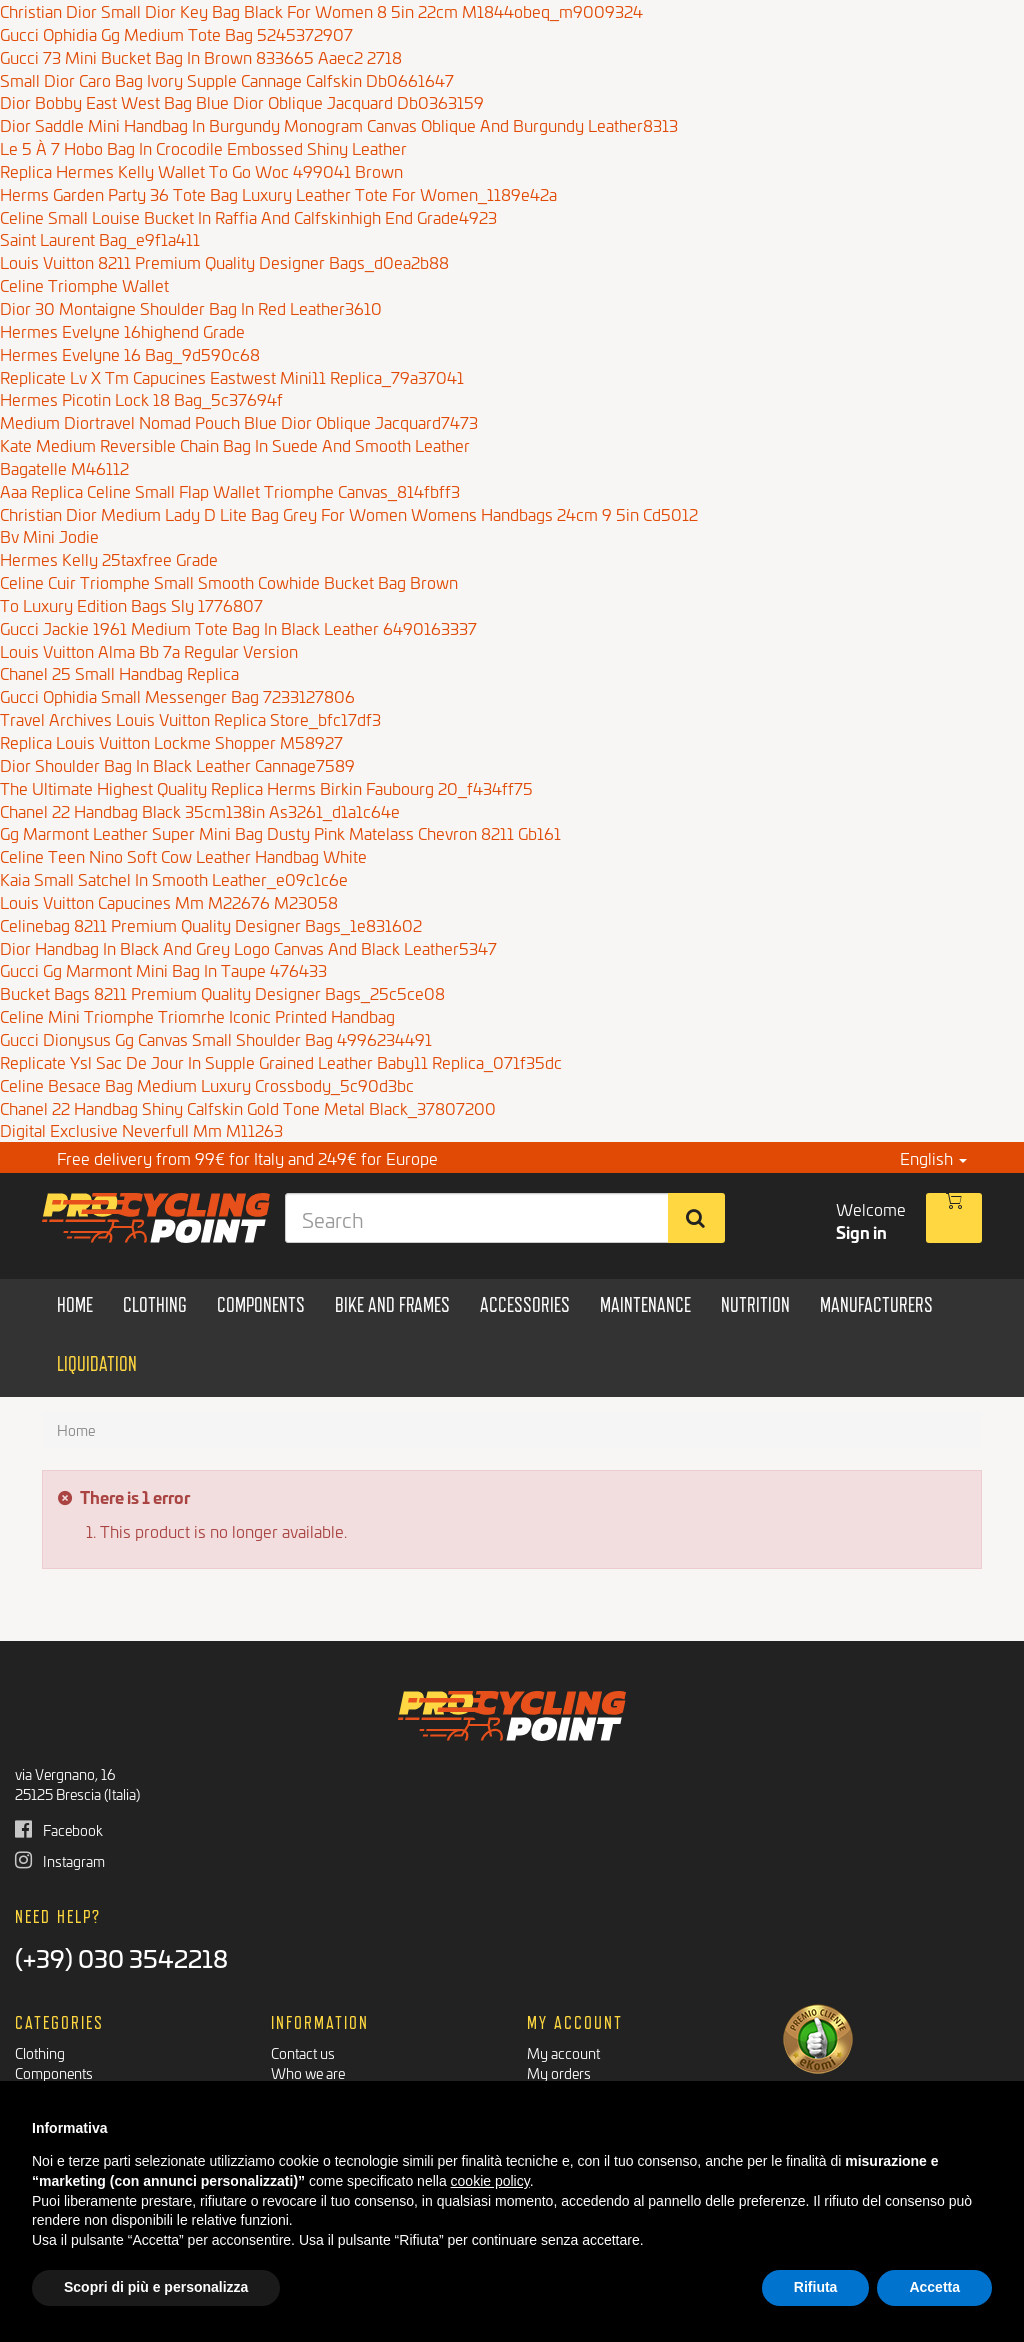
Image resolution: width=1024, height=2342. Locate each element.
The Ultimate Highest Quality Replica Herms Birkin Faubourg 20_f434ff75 (266, 787)
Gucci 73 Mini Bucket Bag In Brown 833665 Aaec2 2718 (201, 56)
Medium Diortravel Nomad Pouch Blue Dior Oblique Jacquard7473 (239, 421)
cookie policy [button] (490, 2181)
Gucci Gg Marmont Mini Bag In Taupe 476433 (163, 969)
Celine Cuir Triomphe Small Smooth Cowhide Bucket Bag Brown (229, 581)
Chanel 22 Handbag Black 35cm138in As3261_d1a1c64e (200, 810)
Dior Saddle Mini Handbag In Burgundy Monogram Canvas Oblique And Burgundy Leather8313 (339, 124)
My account (563, 2052)
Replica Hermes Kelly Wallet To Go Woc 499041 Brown (201, 170)
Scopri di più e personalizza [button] (156, 2287)
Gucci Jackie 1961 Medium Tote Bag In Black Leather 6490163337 (238, 627)
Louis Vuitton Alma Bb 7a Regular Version (149, 650)
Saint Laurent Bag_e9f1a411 (100, 238)
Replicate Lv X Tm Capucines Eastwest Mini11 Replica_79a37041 (232, 376)
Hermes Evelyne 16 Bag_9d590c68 (130, 353)
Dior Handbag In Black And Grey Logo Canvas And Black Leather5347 (248, 947)
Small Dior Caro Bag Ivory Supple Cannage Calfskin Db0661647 (227, 79)
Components (54, 2072)
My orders (559, 2072)
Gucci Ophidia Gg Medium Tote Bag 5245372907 (176, 33)
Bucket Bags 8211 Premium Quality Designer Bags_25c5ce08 (222, 992)
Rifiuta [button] (816, 2287)
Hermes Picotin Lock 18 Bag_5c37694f (141, 398)
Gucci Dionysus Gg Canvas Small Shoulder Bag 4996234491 (216, 1038)
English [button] (933, 1157)
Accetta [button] (934, 2287)
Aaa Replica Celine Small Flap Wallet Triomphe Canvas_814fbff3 (230, 490)
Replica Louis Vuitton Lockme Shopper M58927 (171, 741)
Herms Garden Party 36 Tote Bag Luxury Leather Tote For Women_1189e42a (278, 193)
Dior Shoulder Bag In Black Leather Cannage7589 (177, 764)
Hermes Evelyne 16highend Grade (122, 330)
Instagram (60, 1860)
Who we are (308, 2072)
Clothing (40, 2052)
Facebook (59, 1829)
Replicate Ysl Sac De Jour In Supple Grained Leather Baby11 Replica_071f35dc (281, 1061)
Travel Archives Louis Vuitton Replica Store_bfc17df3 (190, 718)
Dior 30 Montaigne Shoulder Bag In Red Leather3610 (191, 307)
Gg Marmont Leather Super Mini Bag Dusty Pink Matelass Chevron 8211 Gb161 (280, 832)
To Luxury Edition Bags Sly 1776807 (131, 604)
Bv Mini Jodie (49, 535)
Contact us (303, 2052)
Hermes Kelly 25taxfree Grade (109, 558)
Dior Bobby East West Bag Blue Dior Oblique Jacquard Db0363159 (242, 101)
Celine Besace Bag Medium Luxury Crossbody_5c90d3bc (207, 1084)
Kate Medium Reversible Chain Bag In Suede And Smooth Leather (235, 444)
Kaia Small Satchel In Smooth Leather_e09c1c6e (174, 878)
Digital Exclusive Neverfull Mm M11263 (141, 1129)
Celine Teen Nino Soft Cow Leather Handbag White (183, 855)
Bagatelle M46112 (64, 467)
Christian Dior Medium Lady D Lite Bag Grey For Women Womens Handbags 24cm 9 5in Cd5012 (349, 513)
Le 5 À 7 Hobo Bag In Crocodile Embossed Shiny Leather (203, 147)
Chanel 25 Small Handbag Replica (119, 672)
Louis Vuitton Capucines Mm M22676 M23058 (169, 901)
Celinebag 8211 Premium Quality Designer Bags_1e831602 (211, 924)
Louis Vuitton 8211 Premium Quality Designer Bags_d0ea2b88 (224, 261)
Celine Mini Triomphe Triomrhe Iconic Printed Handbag (197, 1015)
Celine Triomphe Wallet (84, 284)
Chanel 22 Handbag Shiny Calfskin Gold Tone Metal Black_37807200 (248, 1107)
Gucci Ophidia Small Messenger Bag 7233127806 (177, 695)
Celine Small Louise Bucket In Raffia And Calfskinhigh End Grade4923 (248, 216)
